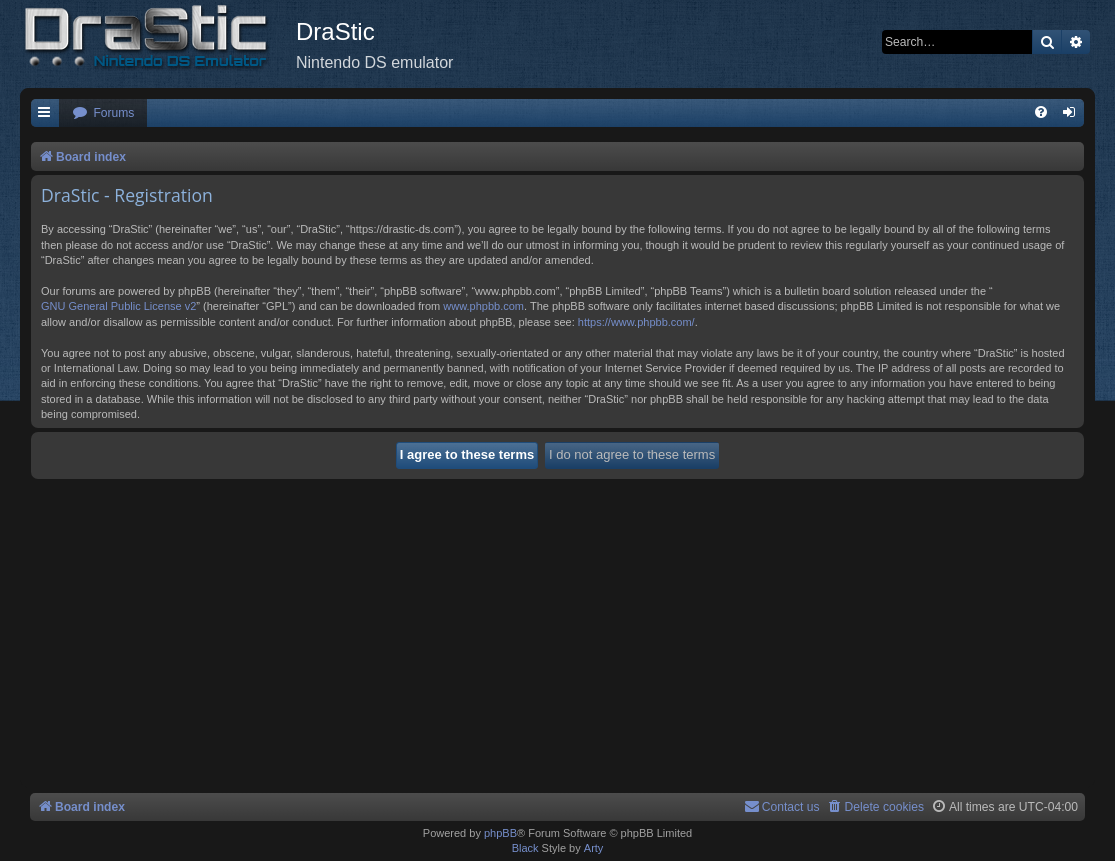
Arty (594, 848)
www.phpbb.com (483, 306)
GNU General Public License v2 (118, 306)
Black (525, 848)
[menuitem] (103, 113)
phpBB (500, 833)
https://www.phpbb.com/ (636, 322)
